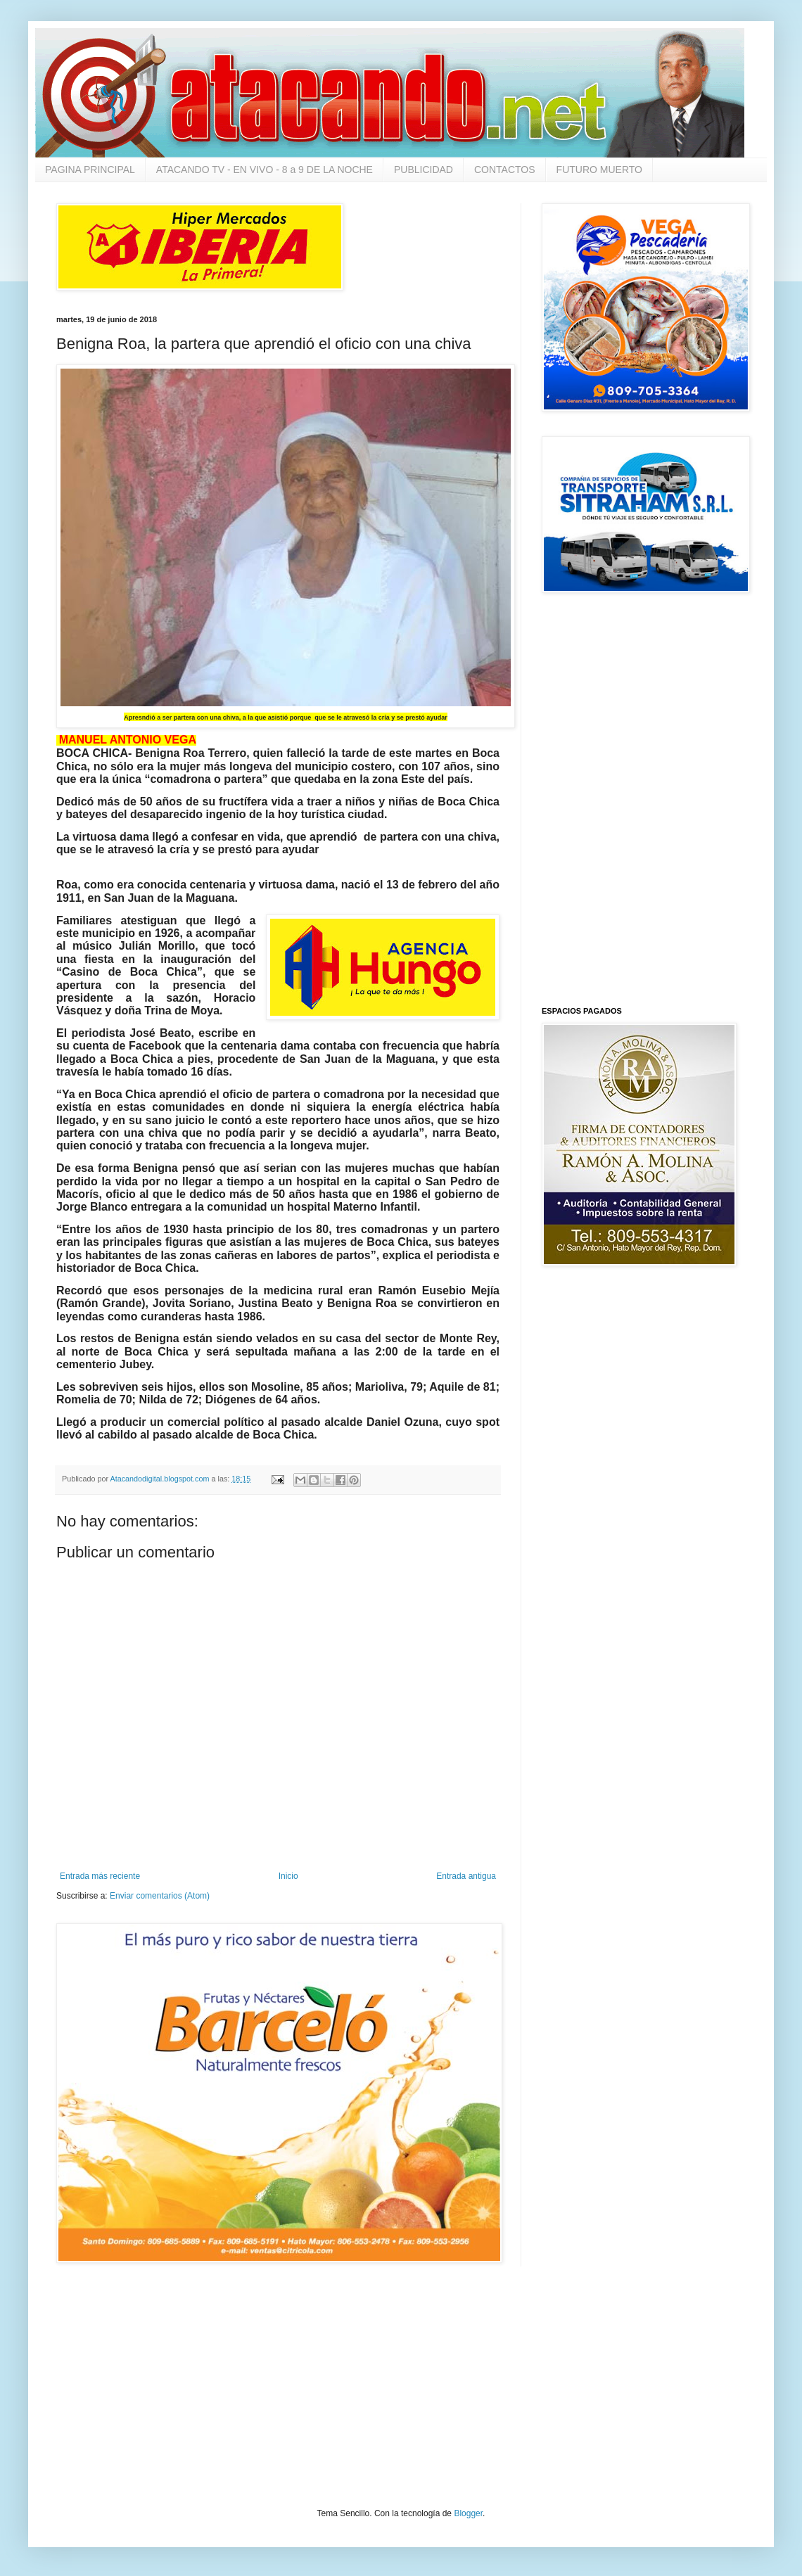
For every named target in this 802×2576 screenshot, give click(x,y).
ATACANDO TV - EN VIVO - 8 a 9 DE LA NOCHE (264, 169)
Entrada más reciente (100, 1876)
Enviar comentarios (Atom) (160, 1896)
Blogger (468, 2513)
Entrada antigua (466, 1876)
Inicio (288, 1876)
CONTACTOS (504, 169)
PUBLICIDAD (423, 169)
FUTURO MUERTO (599, 169)
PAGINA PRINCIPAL (90, 169)
